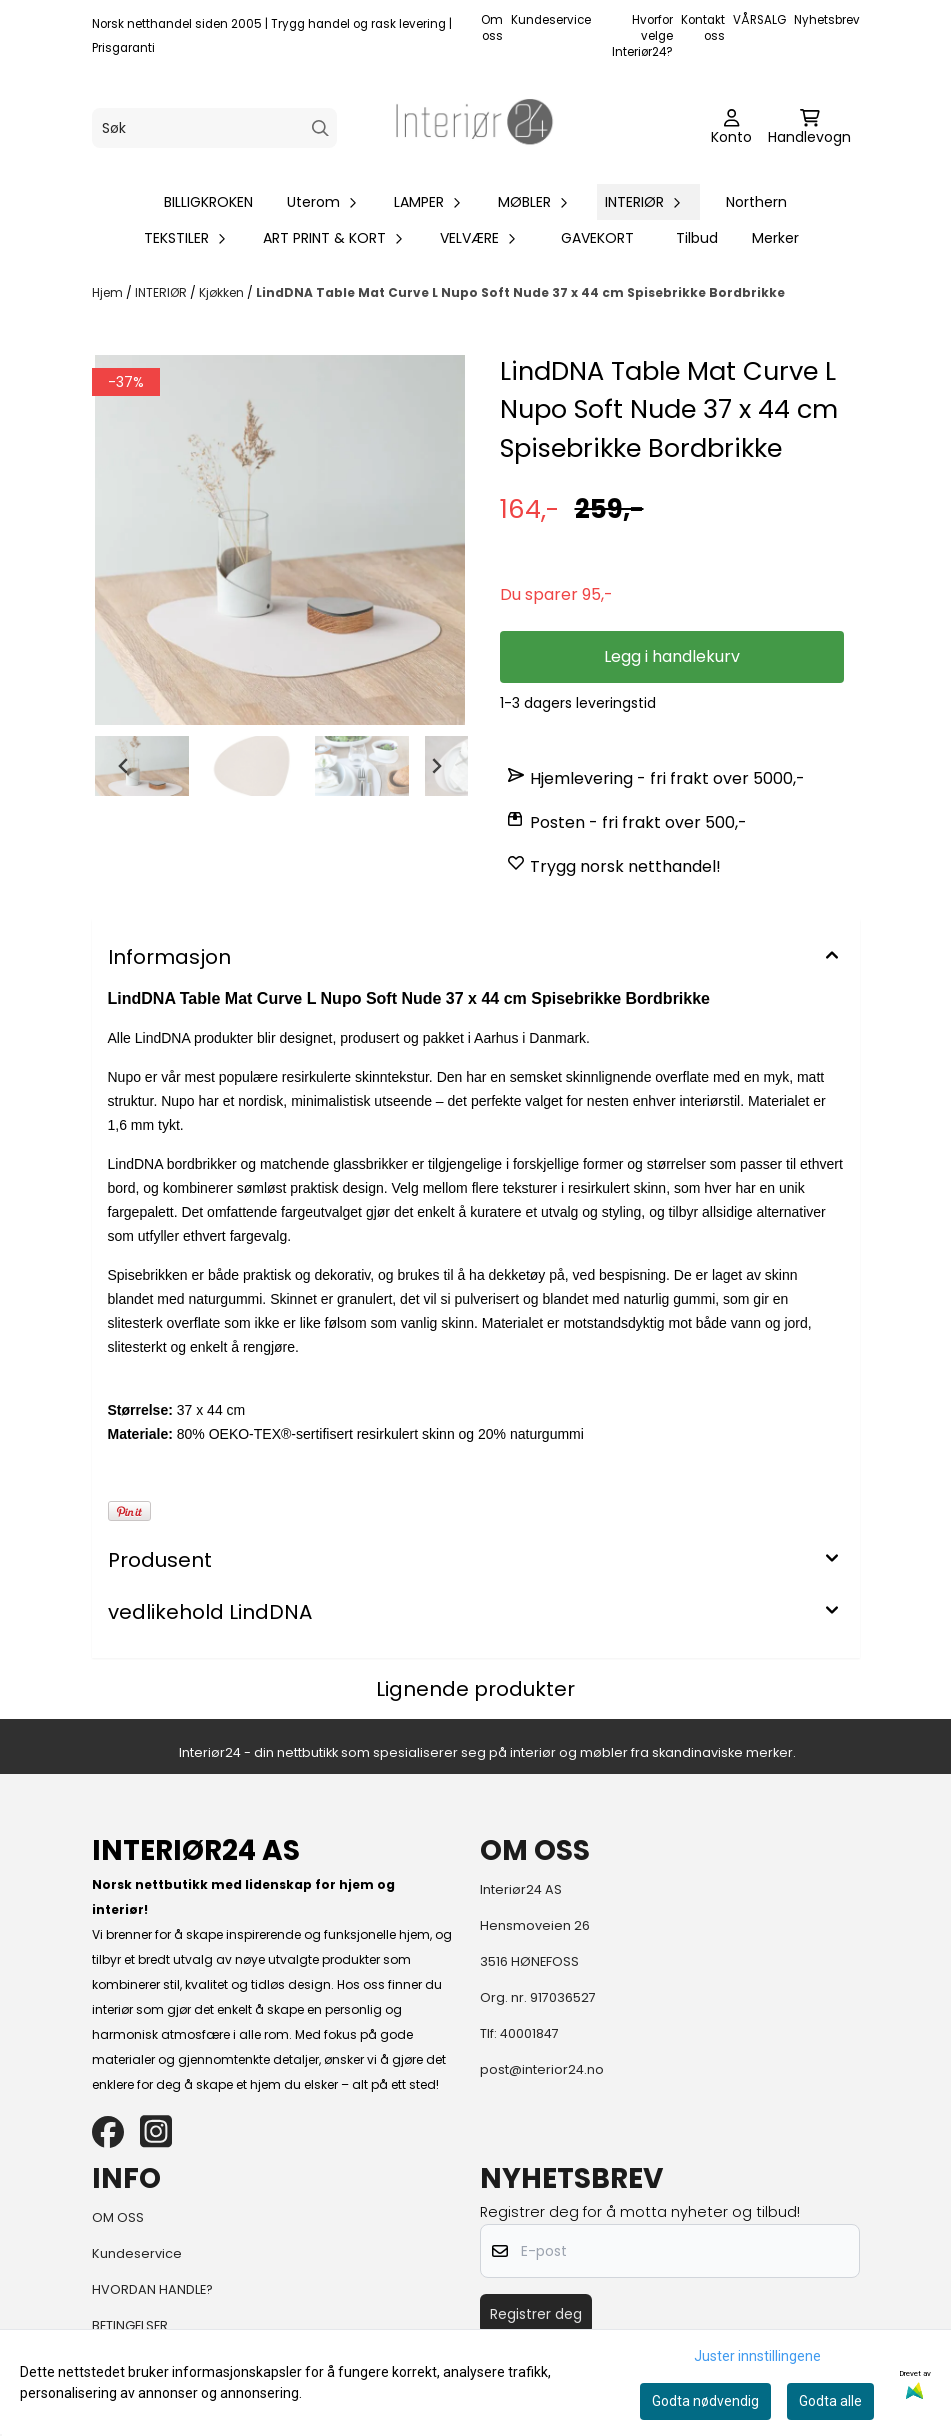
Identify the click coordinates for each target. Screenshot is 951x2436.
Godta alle (830, 2401)
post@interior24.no (542, 2069)
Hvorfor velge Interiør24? (642, 36)
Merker (775, 238)
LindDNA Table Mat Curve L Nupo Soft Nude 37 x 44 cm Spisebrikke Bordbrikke (520, 292)
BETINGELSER (130, 2325)
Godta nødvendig (705, 2401)
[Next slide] (436, 766)
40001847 (529, 2033)
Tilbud (697, 238)
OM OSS (118, 2217)
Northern (756, 202)
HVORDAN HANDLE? (152, 2289)
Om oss (492, 28)
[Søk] (214, 128)
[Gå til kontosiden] (731, 128)
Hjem (109, 292)
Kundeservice (551, 20)
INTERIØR (162, 292)
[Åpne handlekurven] (809, 128)
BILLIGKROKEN (208, 202)
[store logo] (475, 128)
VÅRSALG (759, 20)
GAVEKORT (597, 238)
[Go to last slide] (124, 766)
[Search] (320, 128)
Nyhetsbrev (827, 20)
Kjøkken (223, 292)
